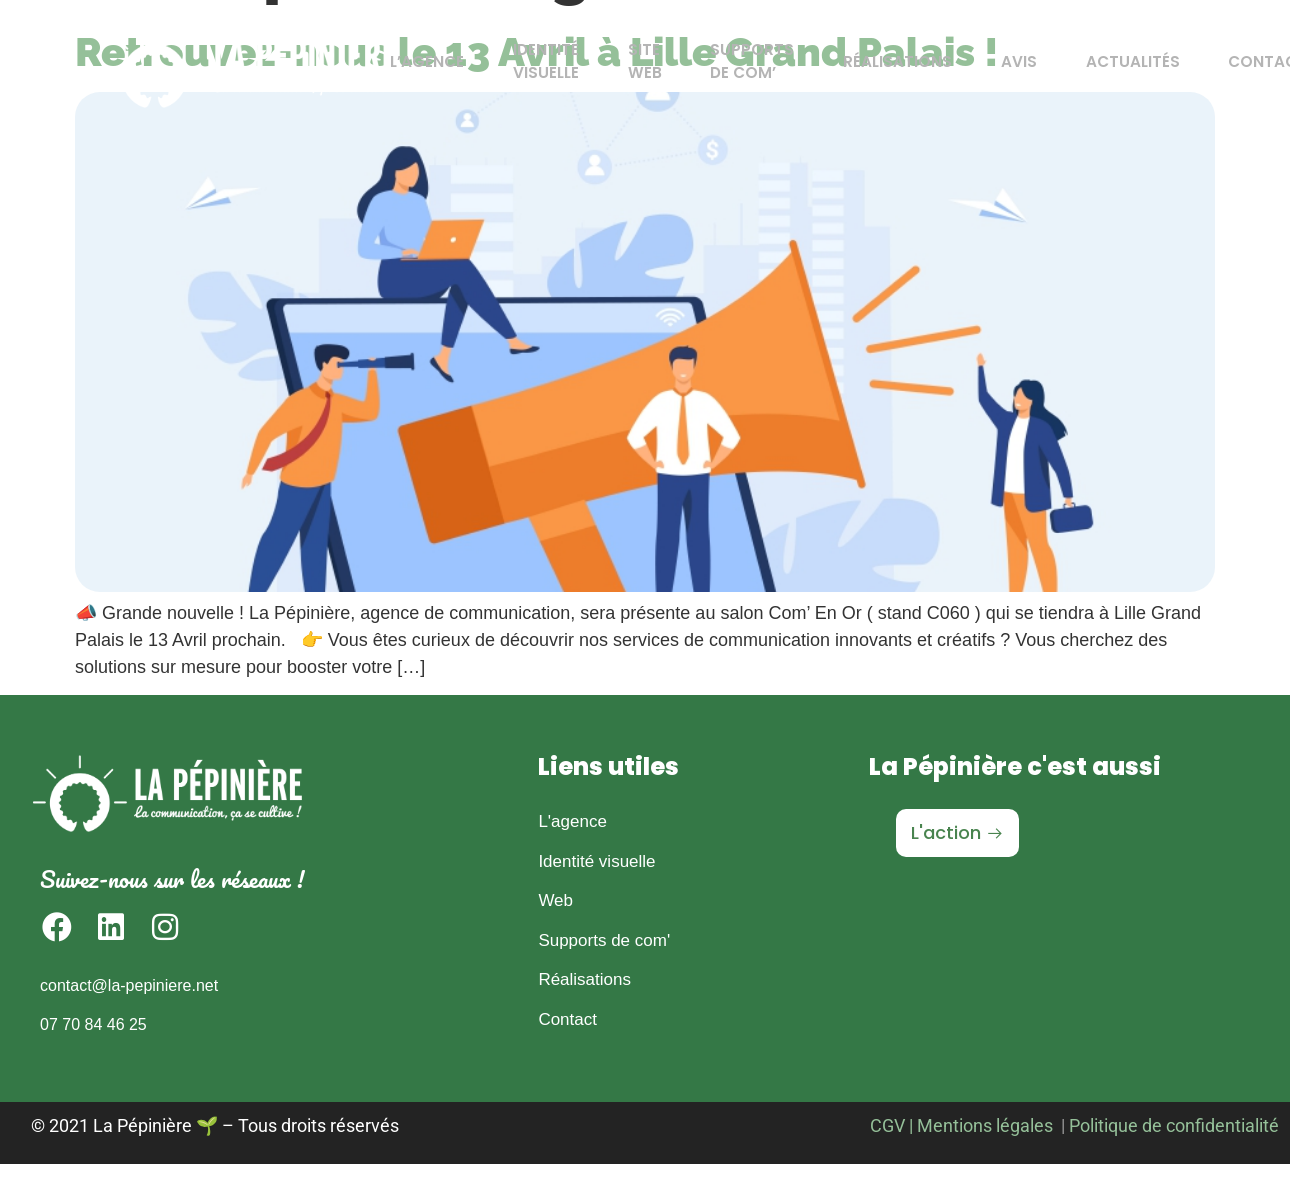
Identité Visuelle (571, 67)
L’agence (461, 62)
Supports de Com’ (758, 67)
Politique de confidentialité (1174, 1125)
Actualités (1111, 62)
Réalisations (894, 62)
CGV (887, 1125)
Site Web (660, 67)
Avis (1007, 62)
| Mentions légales (981, 1125)
